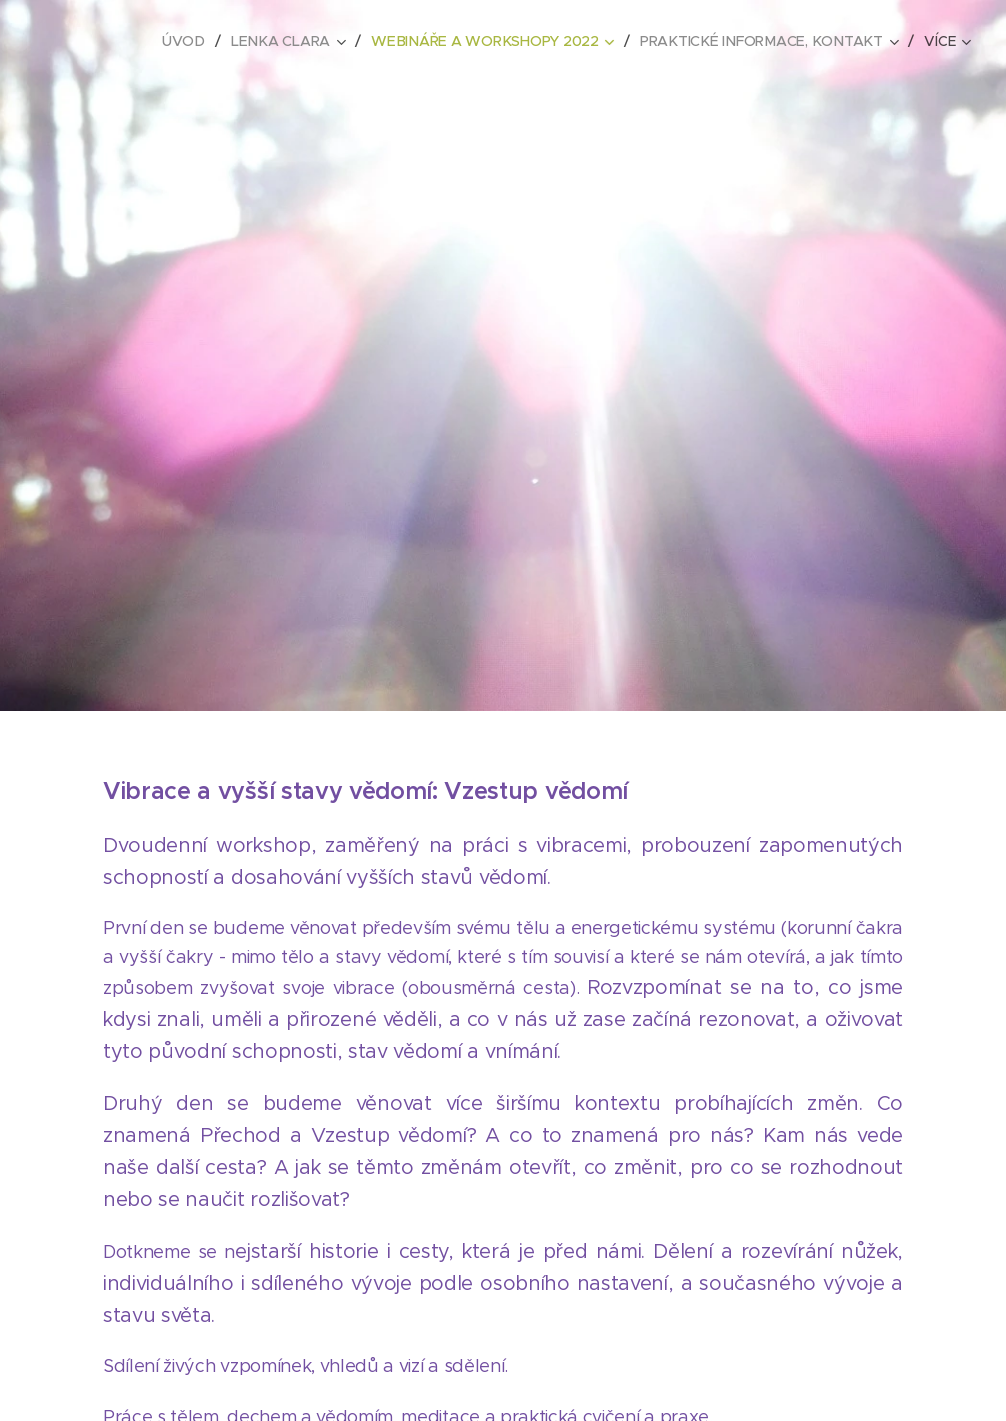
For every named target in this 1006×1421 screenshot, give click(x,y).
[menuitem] (192, 41)
